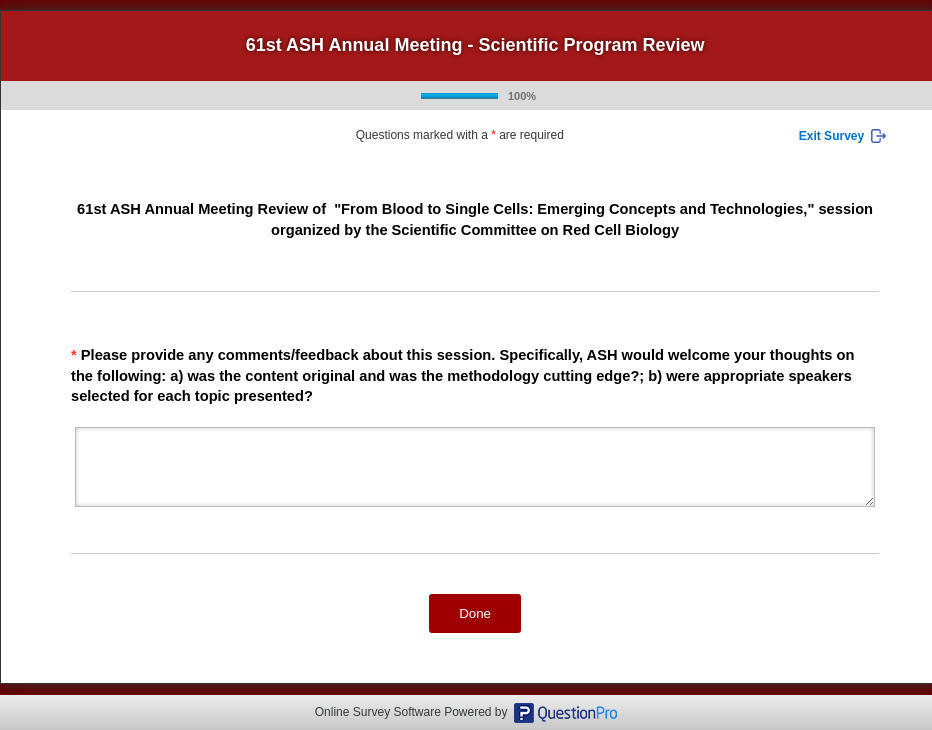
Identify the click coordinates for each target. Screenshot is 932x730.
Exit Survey (831, 136)
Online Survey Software (378, 712)
